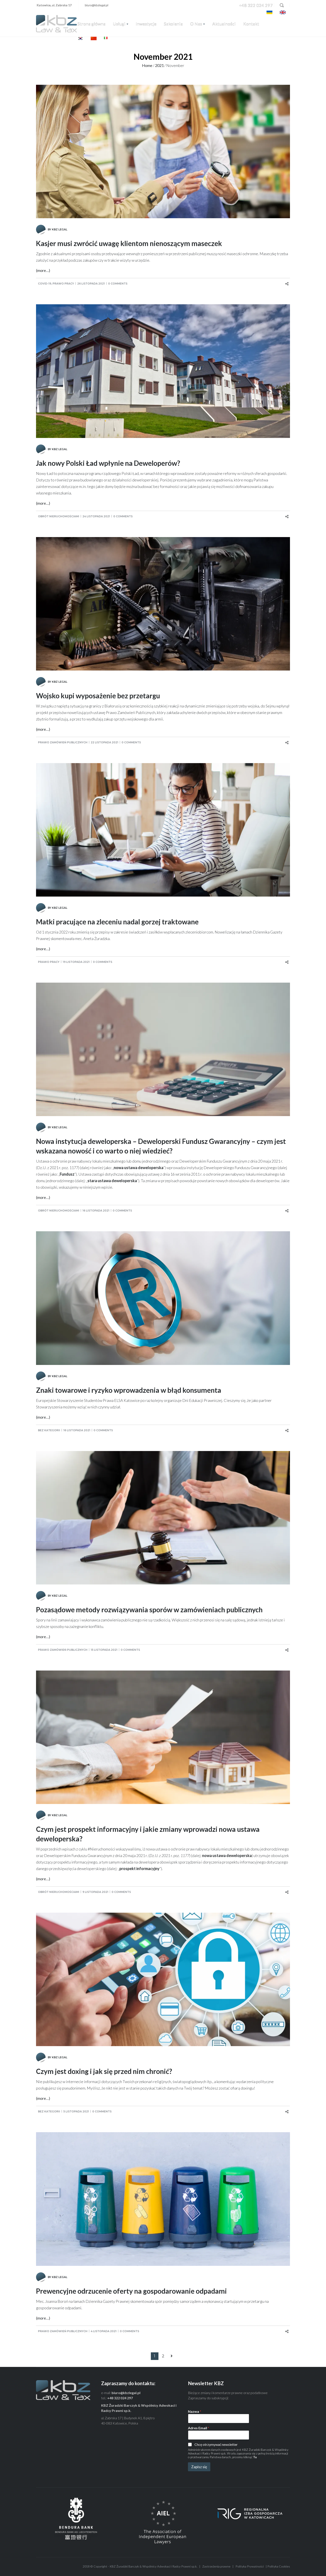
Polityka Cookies (278, 2566)
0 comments (117, 283)
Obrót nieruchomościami (58, 516)
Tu (255, 2457)
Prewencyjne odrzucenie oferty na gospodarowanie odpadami (131, 2291)
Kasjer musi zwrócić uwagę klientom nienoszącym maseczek (129, 243)
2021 (159, 65)
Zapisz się (199, 2467)
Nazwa (194, 2411)
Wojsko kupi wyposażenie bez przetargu (98, 695)
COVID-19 (44, 283)
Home (147, 65)
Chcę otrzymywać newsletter (216, 2444)
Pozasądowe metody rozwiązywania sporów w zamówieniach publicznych (149, 1609)
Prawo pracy (63, 283)
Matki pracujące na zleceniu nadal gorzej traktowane (117, 921)
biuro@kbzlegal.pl (126, 2393)
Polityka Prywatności (249, 2566)
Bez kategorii (49, 1430)
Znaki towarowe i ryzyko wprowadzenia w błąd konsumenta (128, 1390)
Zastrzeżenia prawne (216, 2566)
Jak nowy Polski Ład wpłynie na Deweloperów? (108, 463)
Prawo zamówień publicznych (62, 742)
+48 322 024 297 (120, 2398)
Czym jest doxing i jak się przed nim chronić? (104, 2071)
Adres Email (198, 2428)
